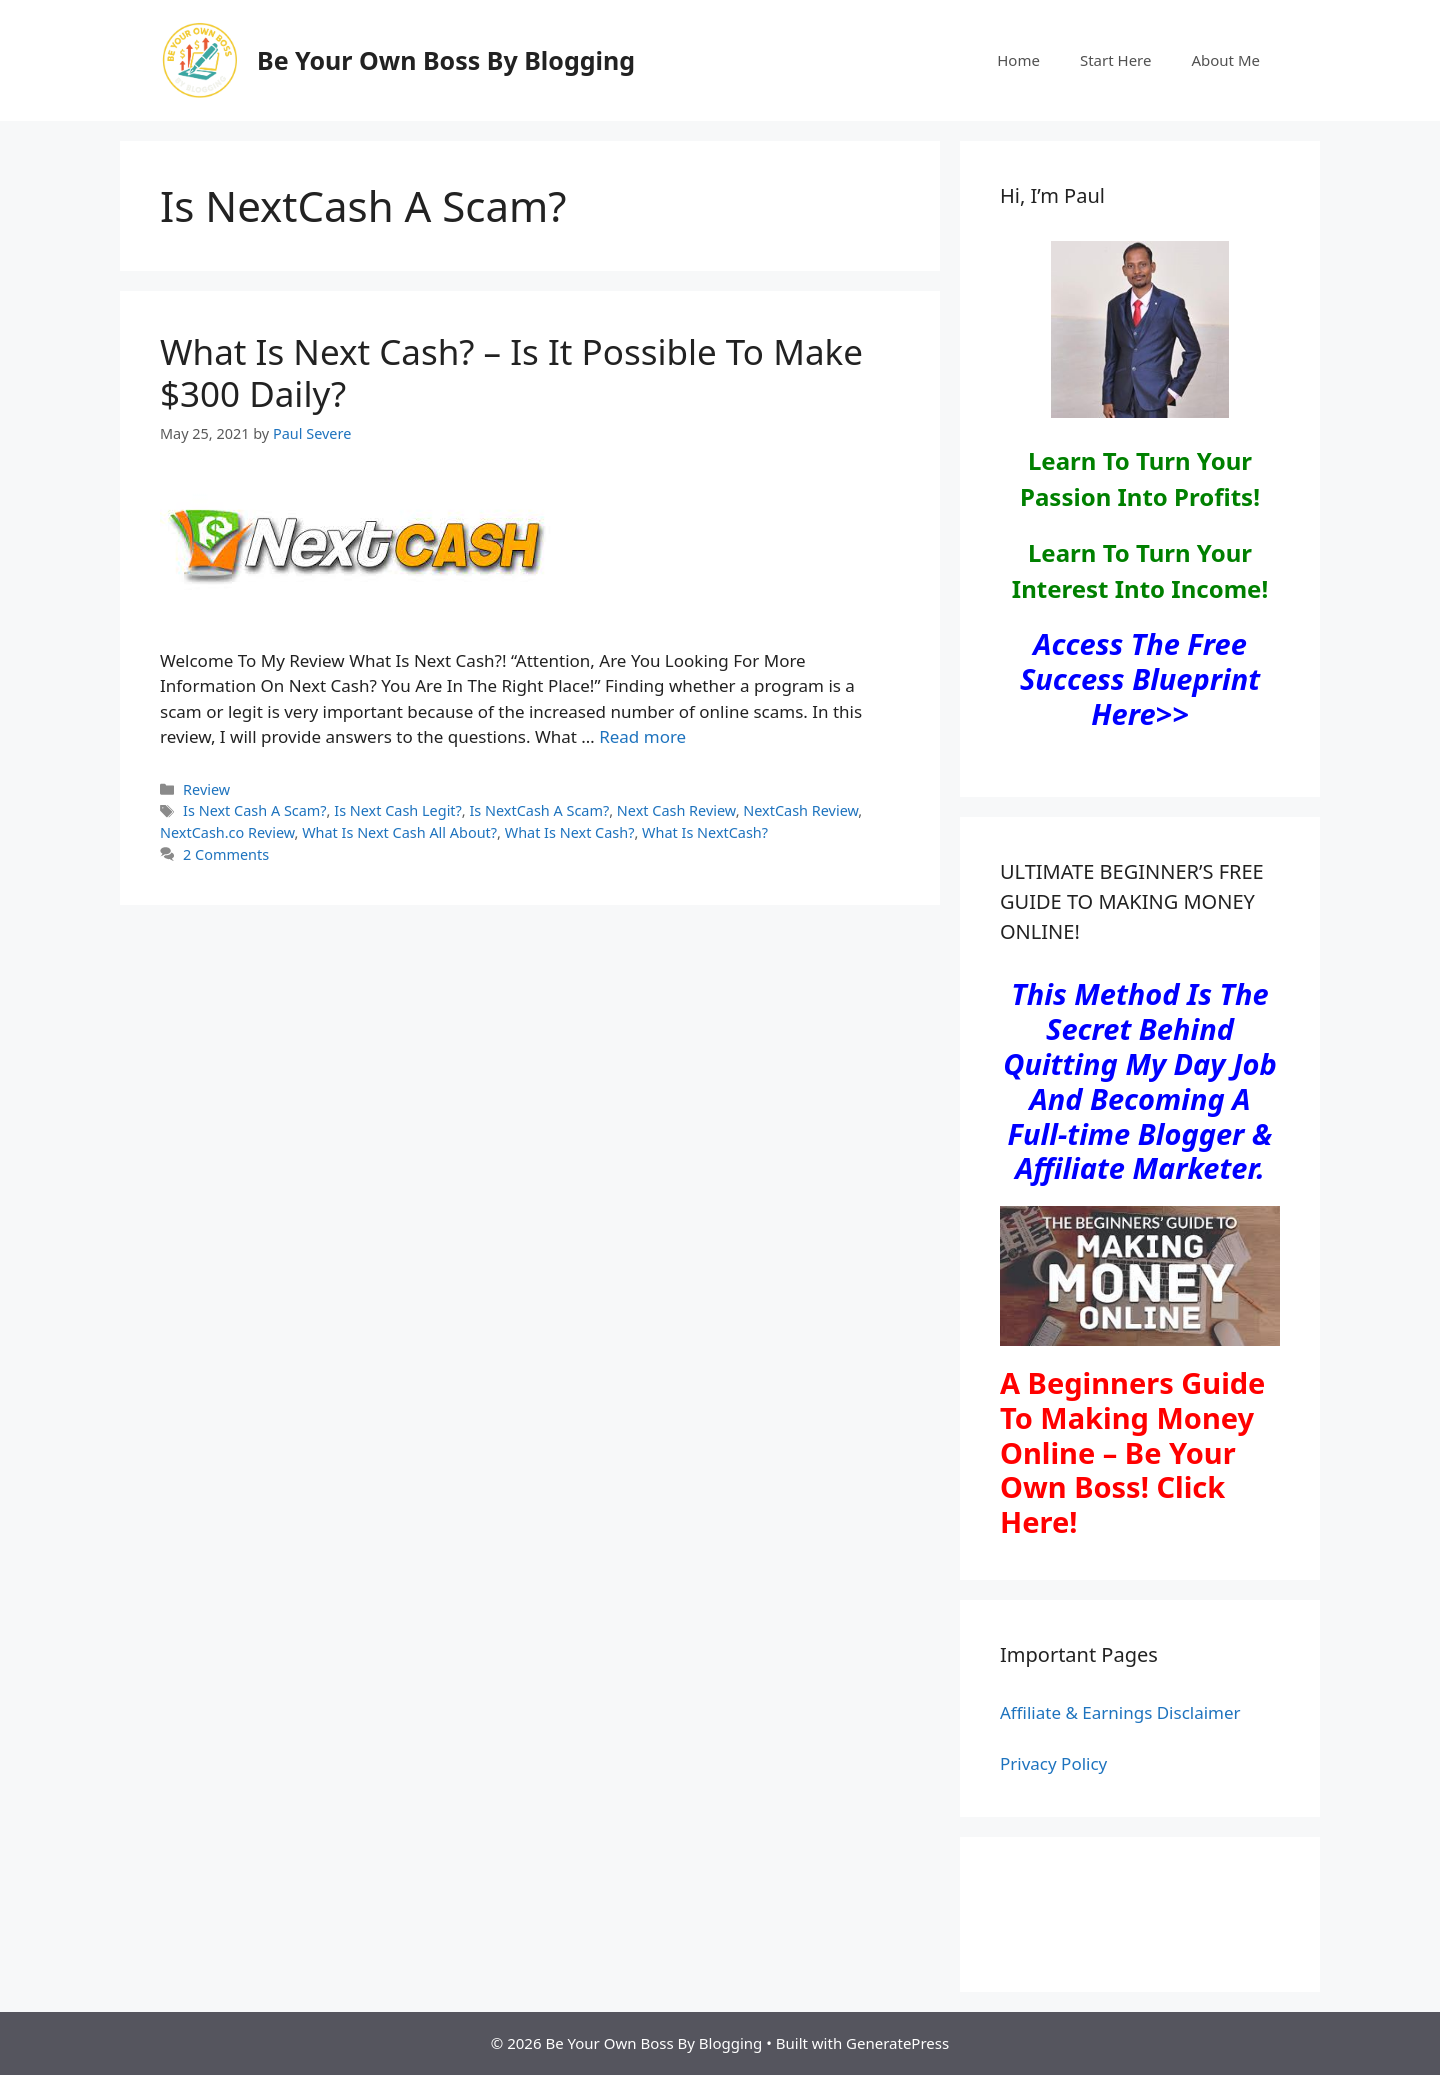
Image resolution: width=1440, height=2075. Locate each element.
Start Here (1116, 60)
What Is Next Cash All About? (399, 832)
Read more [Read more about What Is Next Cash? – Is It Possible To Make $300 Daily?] (642, 736)
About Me (1225, 60)
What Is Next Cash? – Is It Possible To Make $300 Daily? (511, 372)
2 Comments (226, 854)
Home (1018, 60)
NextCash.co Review (227, 832)
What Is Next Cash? (570, 832)
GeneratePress (897, 2043)
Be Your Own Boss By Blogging (446, 60)
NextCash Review (800, 810)
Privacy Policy (1053, 1763)
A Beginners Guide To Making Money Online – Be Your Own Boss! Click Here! (1132, 1452)
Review (206, 789)
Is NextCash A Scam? (539, 810)
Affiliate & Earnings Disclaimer (1120, 1712)
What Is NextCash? (705, 832)
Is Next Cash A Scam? (255, 810)
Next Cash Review (676, 810)
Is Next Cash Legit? (398, 810)
